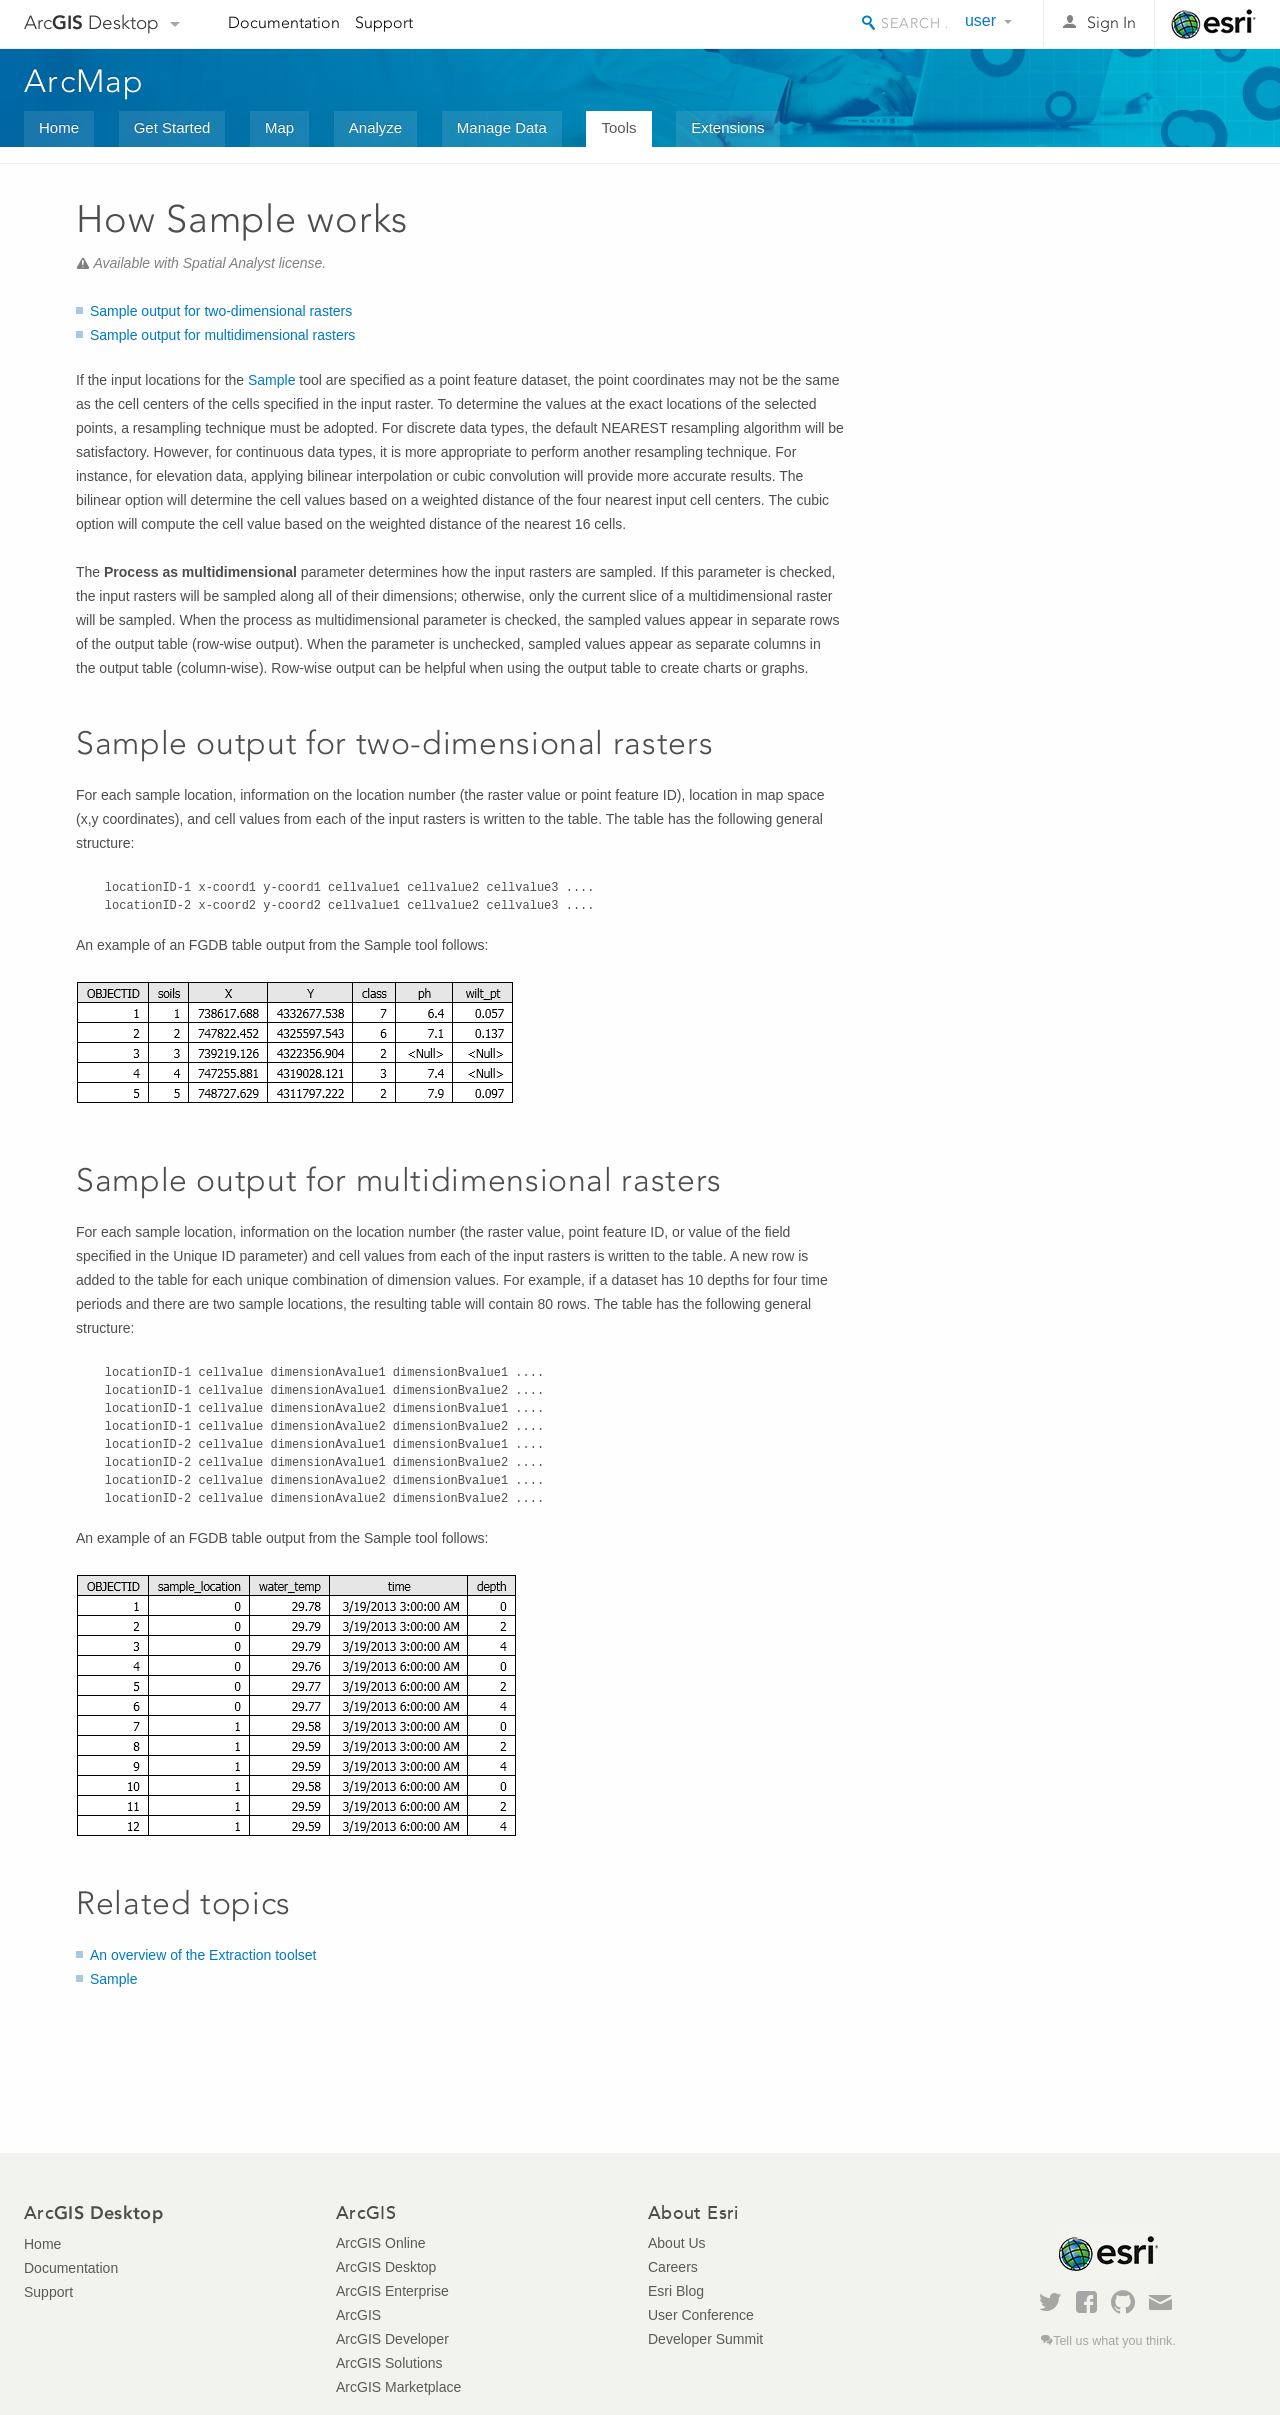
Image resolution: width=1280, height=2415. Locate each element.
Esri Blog (676, 2291)
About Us (677, 2243)
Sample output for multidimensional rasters (222, 335)
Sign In (1111, 22)
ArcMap (84, 81)
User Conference (701, 2315)
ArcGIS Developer (392, 2339)
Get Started (172, 127)
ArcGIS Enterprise (392, 2291)
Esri (1213, 24)
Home (59, 127)
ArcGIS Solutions (389, 2363)
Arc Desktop (91, 22)
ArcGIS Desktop (386, 2267)
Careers (673, 2267)
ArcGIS (358, 2315)
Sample (271, 380)
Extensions (727, 127)
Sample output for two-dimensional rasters (221, 311)
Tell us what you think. (1114, 2341)
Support (384, 22)
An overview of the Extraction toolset (203, 1955)
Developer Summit (705, 2339)
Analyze (375, 127)
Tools (618, 127)
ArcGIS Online (380, 2243)
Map (279, 127)
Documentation (284, 22)
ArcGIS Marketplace (398, 2387)
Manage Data (502, 127)
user (980, 20)
